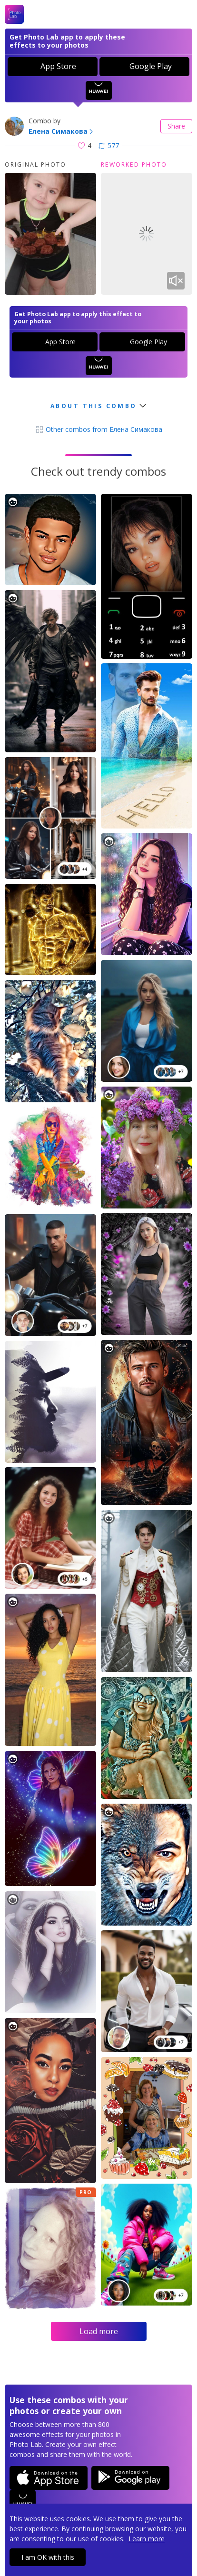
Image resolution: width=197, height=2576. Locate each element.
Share (176, 125)
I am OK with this (47, 2557)
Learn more (146, 2538)
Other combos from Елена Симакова (99, 429)
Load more (98, 2331)
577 (108, 145)
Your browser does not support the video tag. (146, 234)
